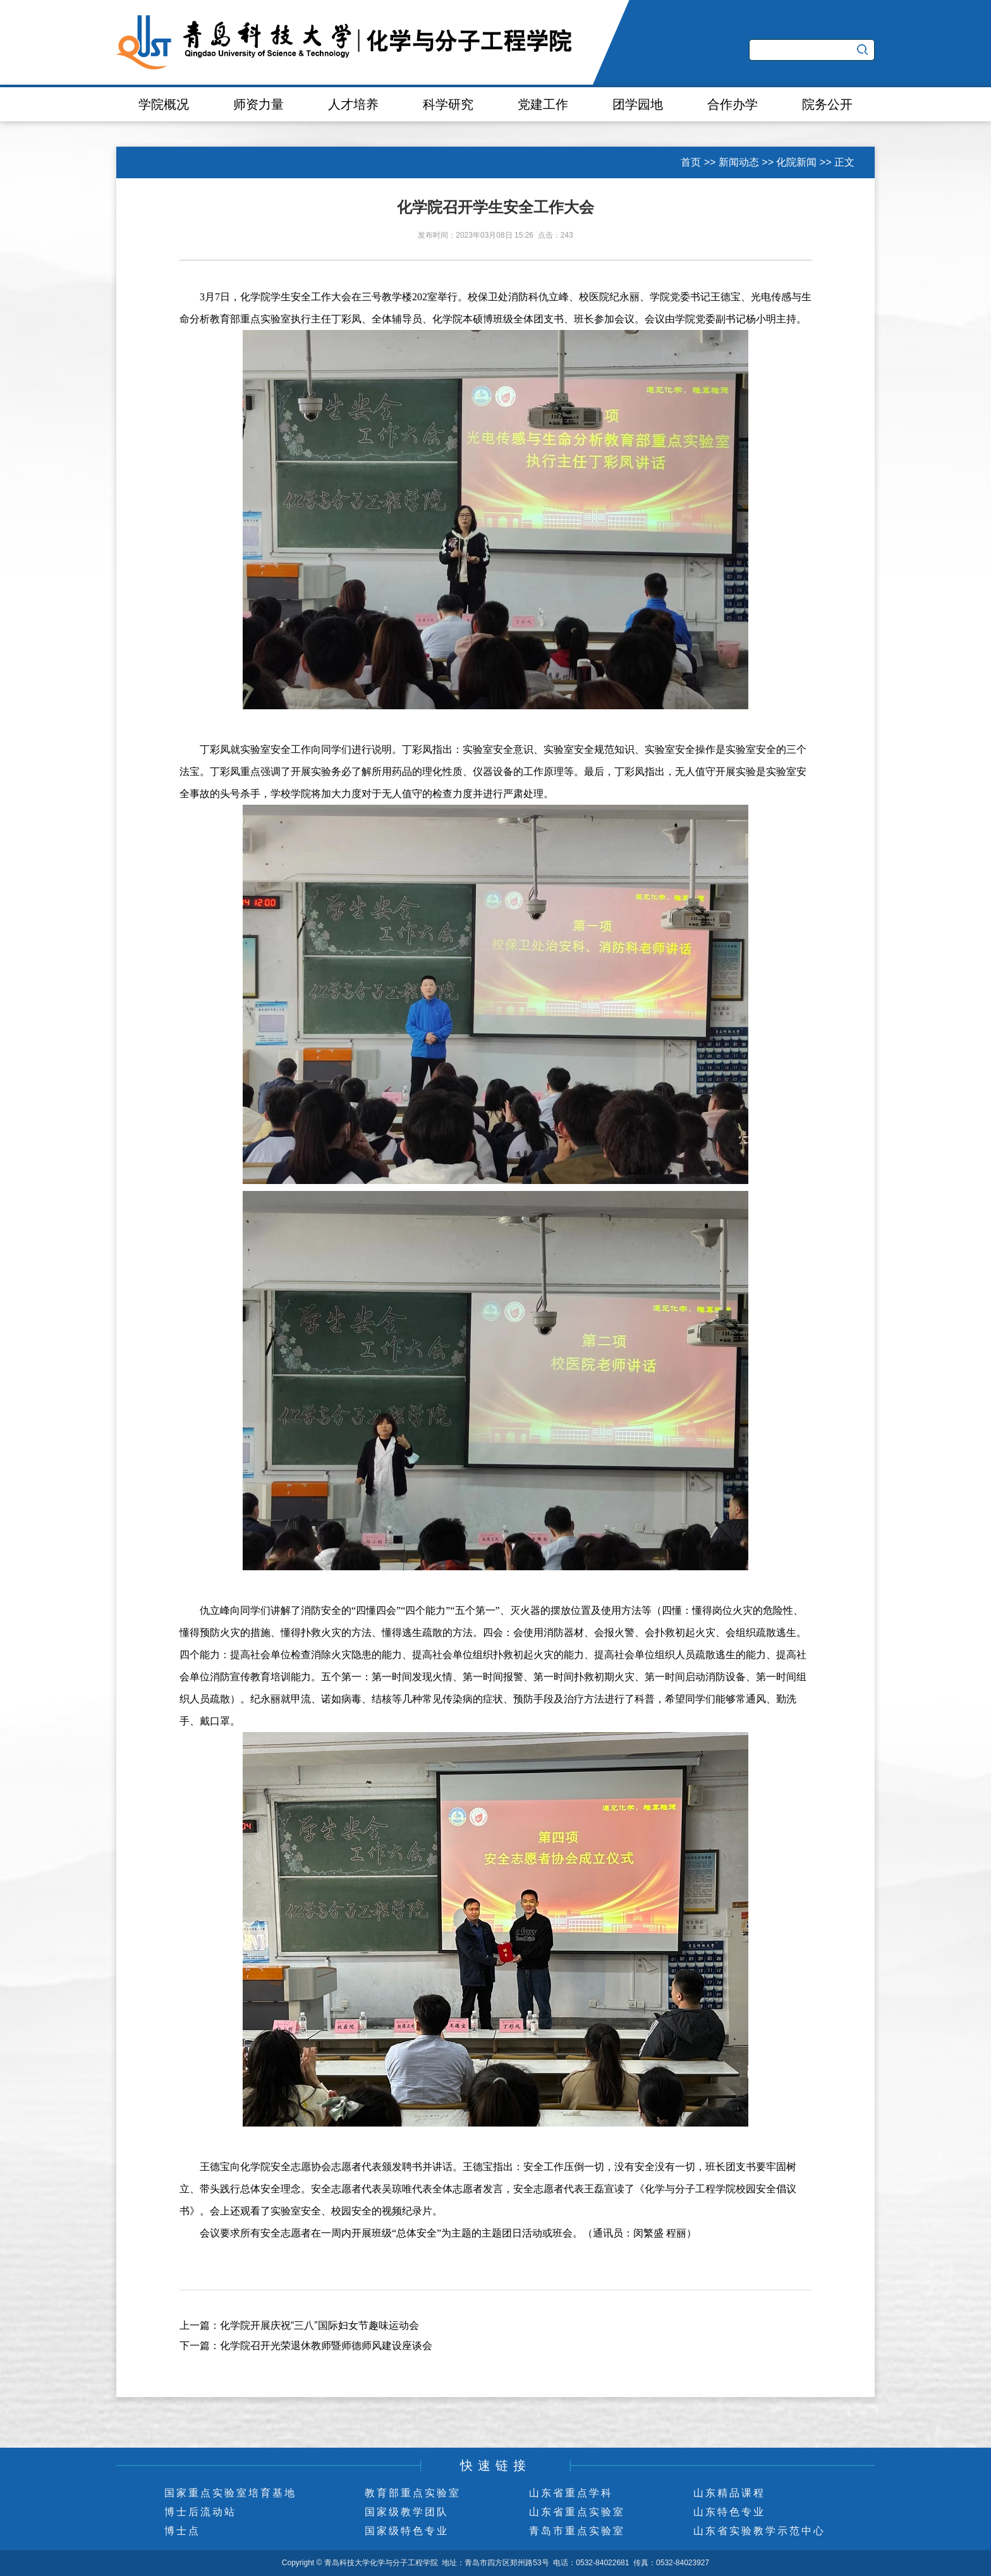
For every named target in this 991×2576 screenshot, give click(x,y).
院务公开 (827, 104)
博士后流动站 (200, 2511)
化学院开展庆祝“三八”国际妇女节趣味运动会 (319, 2325)
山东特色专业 (729, 2511)
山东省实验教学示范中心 (759, 2530)
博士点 (182, 2530)
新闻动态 (739, 162)
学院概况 (163, 104)
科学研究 (448, 104)
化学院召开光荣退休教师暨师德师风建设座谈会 (326, 2345)
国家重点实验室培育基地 (230, 2492)
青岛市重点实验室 (577, 2530)
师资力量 (258, 104)
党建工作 (543, 104)
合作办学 (732, 104)
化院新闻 (796, 162)
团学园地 (637, 104)
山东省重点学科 (571, 2492)
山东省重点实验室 (577, 2511)
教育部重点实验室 (413, 2492)
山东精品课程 (729, 2492)
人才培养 (353, 104)
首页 (691, 162)
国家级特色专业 (407, 2530)
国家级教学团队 (407, 2511)
